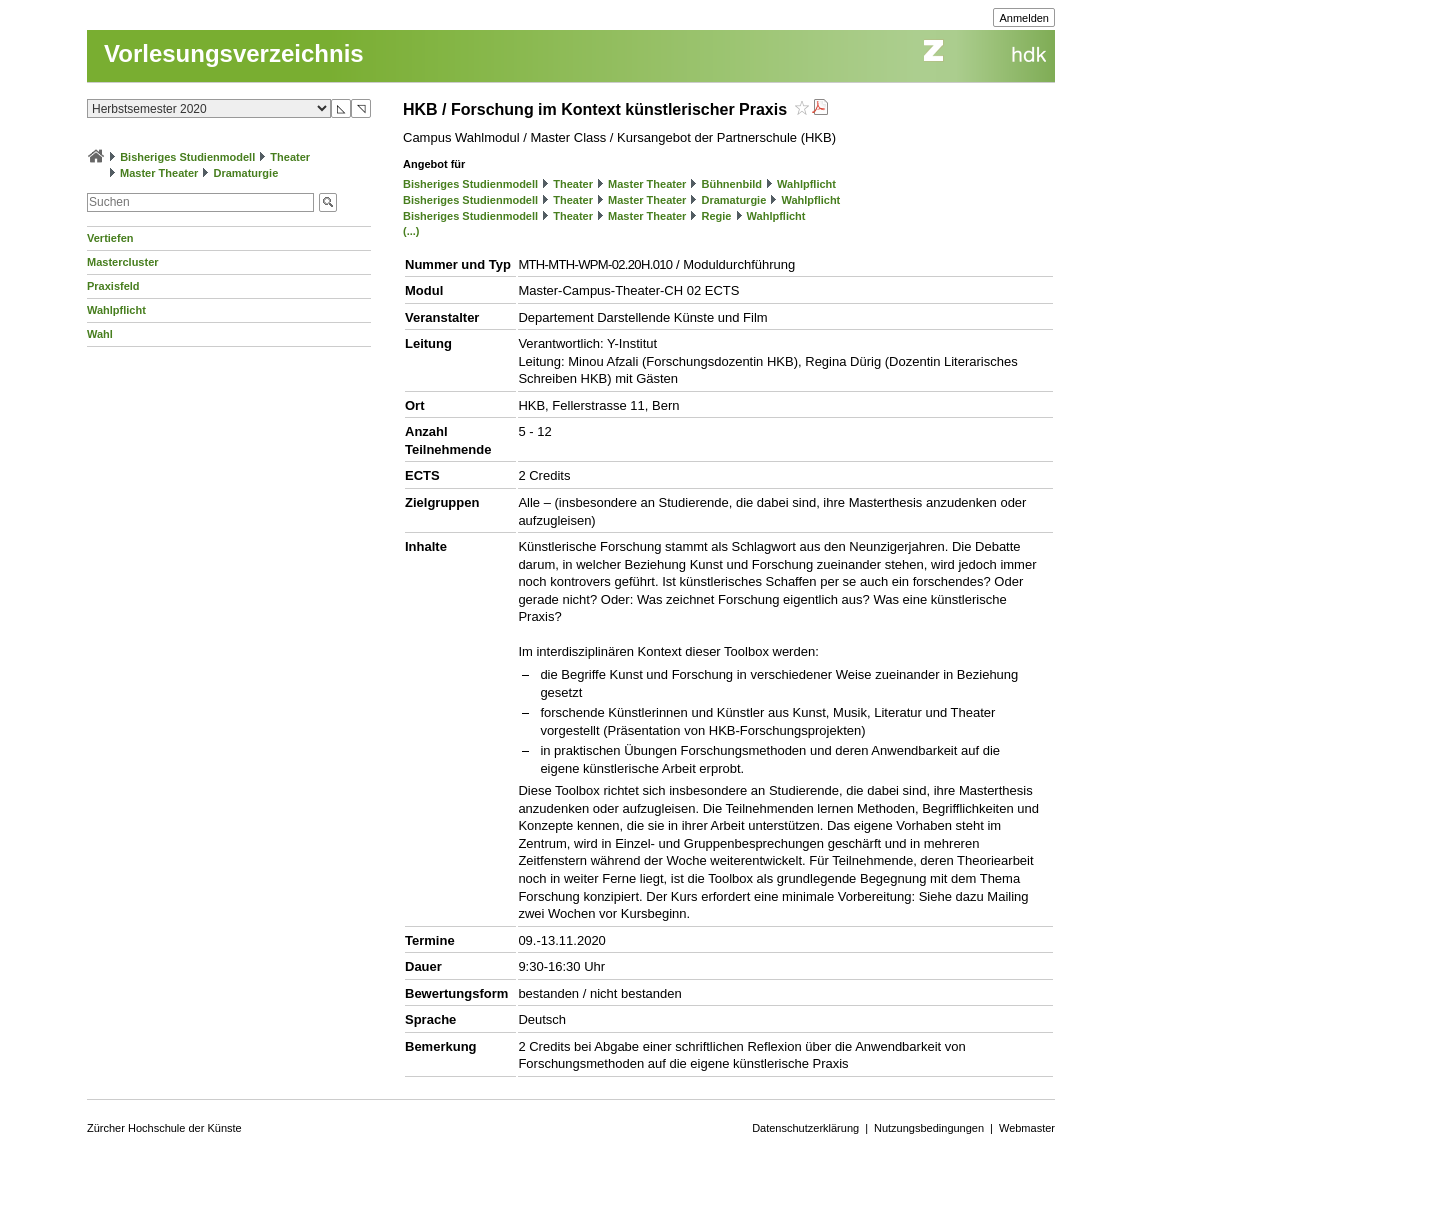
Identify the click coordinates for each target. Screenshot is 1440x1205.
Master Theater (159, 173)
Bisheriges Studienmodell (187, 157)
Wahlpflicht (116, 310)
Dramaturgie (245, 173)
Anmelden (1024, 18)
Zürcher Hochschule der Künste (164, 1128)
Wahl (100, 334)
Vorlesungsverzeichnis (234, 53)
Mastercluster (123, 262)
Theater (290, 157)
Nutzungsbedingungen (929, 1128)
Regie (716, 216)
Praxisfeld (113, 286)
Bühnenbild (731, 184)
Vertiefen (110, 238)
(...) (411, 231)
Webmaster (1027, 1128)
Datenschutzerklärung (805, 1128)
